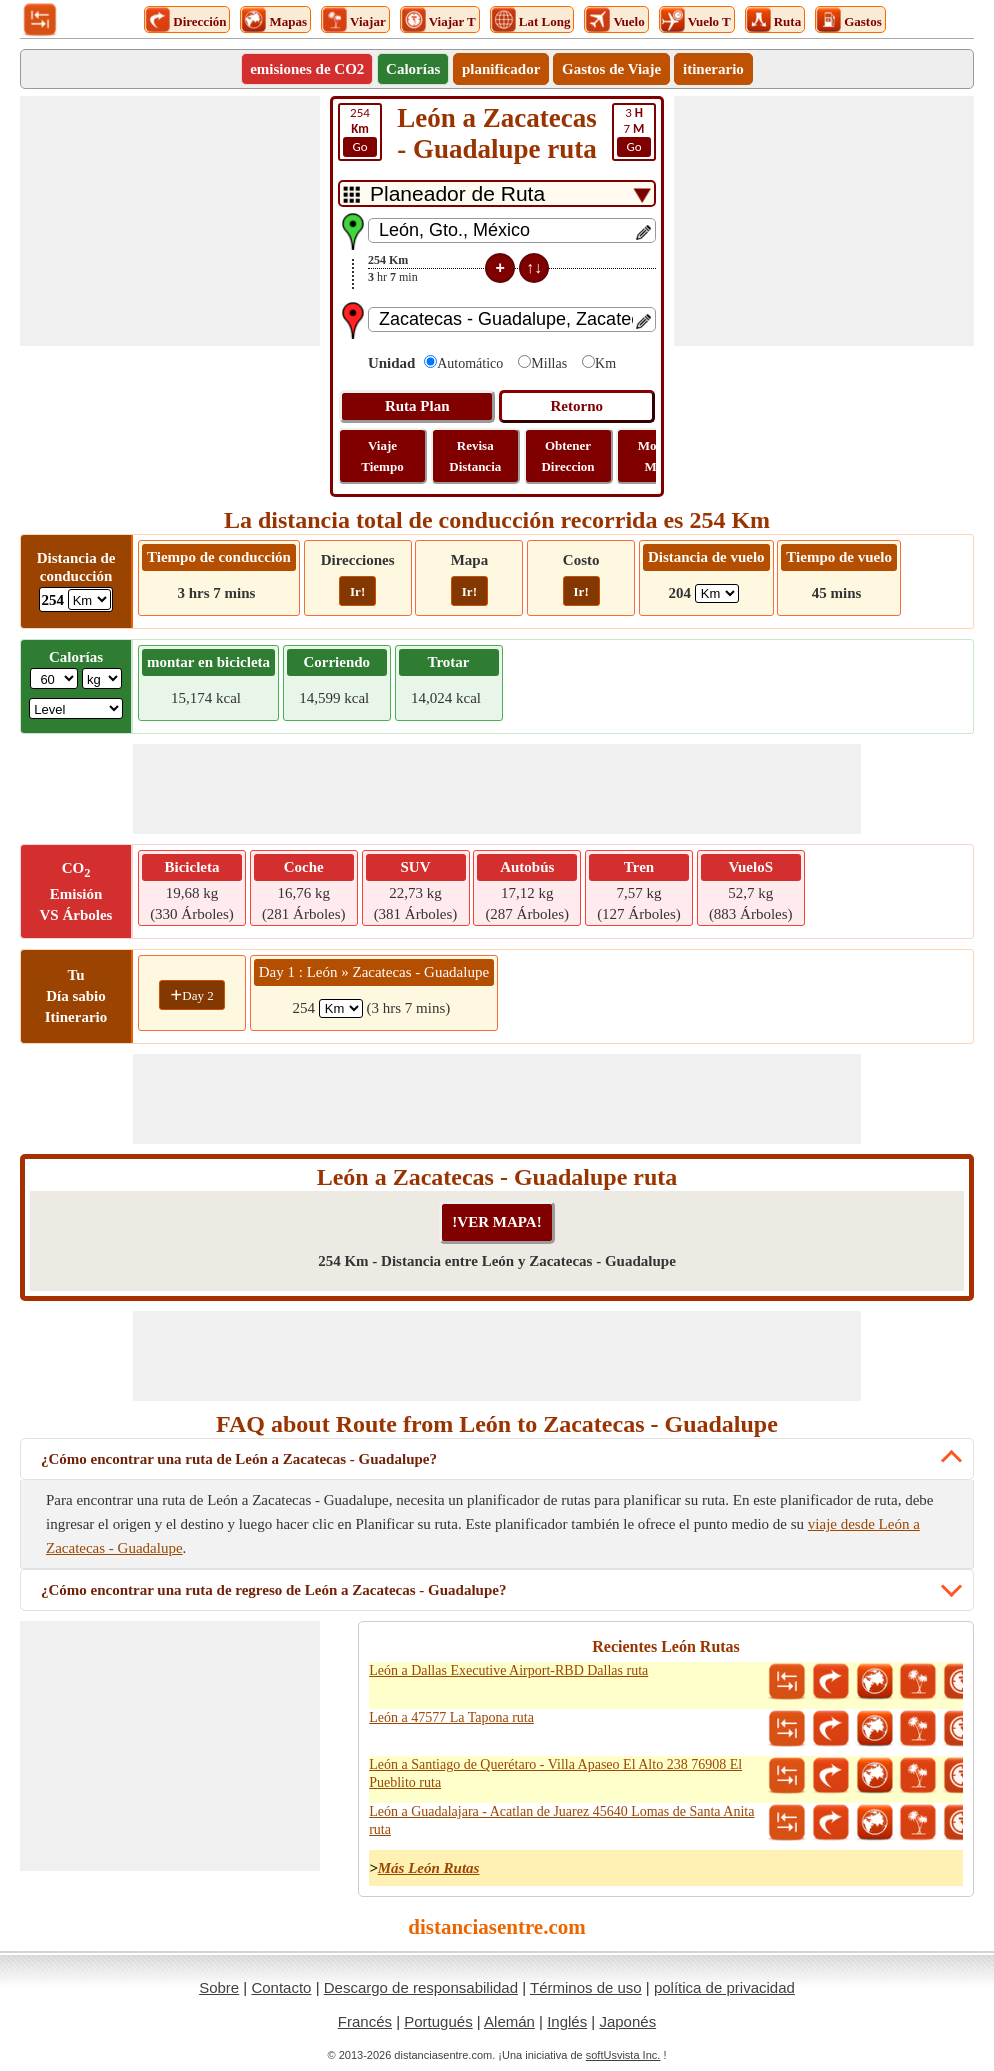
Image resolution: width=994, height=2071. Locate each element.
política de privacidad (724, 1987)
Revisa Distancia (475, 456)
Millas (549, 363)
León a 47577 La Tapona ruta (451, 1717)
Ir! (357, 591)
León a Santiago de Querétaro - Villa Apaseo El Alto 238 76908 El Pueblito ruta (555, 1773)
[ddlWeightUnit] (102, 678)
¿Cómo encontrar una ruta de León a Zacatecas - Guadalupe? (239, 1459)
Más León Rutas (429, 1868)
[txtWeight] (54, 678)
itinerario (713, 69)
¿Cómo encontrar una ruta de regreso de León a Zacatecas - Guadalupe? (273, 1590)
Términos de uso (586, 1987)
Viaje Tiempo (382, 456)
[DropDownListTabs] (497, 193)
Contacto (281, 1987)
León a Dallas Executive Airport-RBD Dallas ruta (508, 1670)
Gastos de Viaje (611, 69)
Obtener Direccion (567, 456)
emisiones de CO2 (307, 69)
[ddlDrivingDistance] (89, 599)
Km (605, 363)
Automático (470, 363)
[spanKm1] (341, 1008)
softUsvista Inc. (623, 2055)
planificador (501, 69)
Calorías (413, 69)
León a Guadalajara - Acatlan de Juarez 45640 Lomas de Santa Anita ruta (561, 1820)
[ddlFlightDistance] (717, 593)
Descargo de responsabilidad (421, 1987)
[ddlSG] (76, 708)
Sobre (219, 1987)
